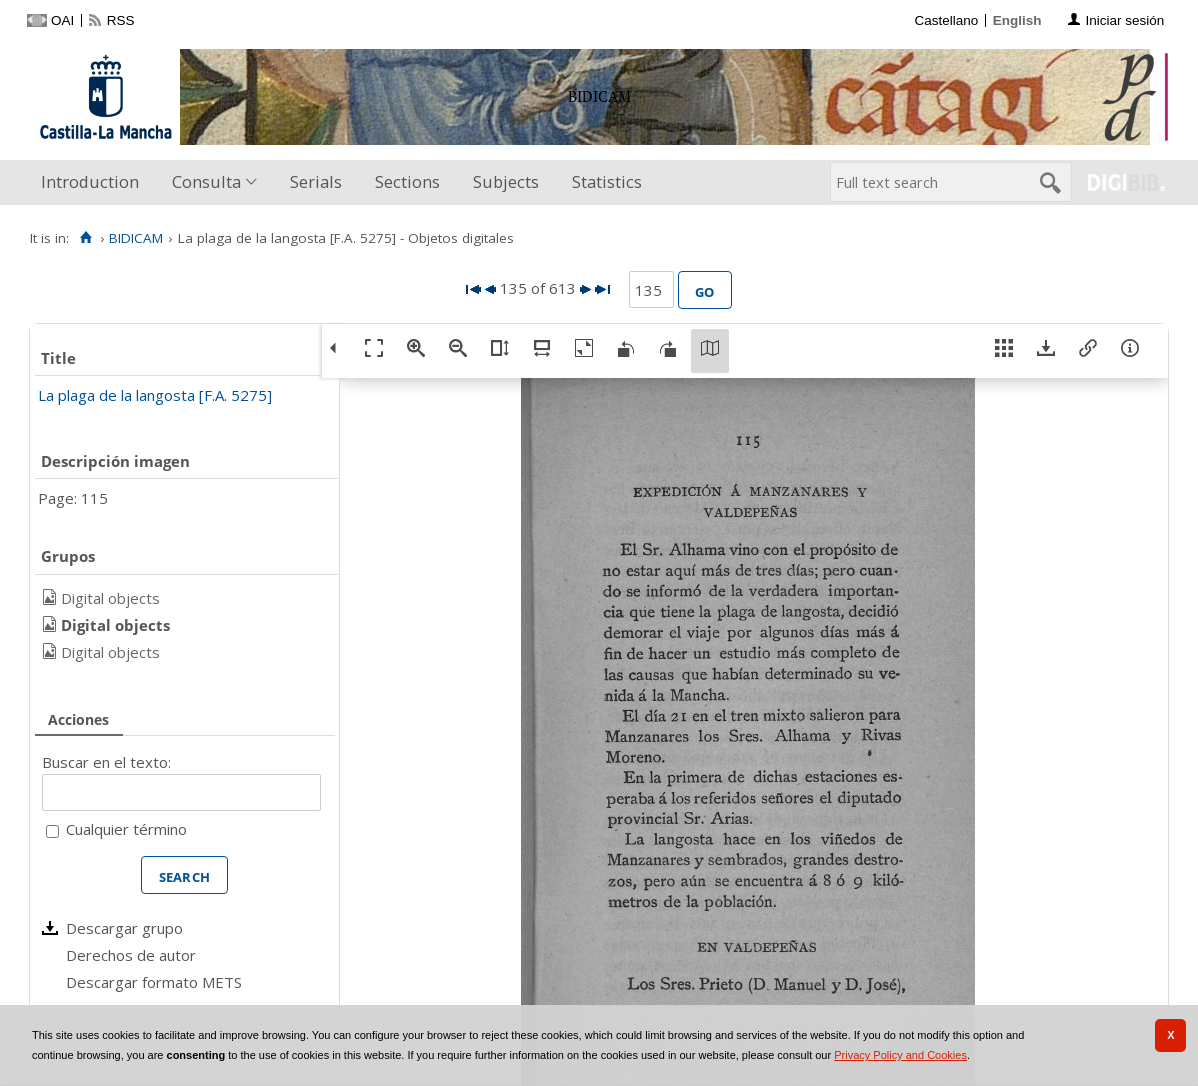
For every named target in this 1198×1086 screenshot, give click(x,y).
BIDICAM (136, 238)
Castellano (946, 20)
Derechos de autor (131, 955)
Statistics (607, 181)
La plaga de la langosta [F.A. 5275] (155, 395)
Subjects (506, 181)
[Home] (85, 238)
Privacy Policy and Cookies (900, 1055)
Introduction (90, 181)
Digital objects (110, 598)
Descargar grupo (124, 928)
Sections (407, 181)
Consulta (206, 181)
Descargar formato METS (154, 982)
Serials (316, 181)
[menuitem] (94, 182)
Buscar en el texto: (106, 762)
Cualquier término (126, 829)
